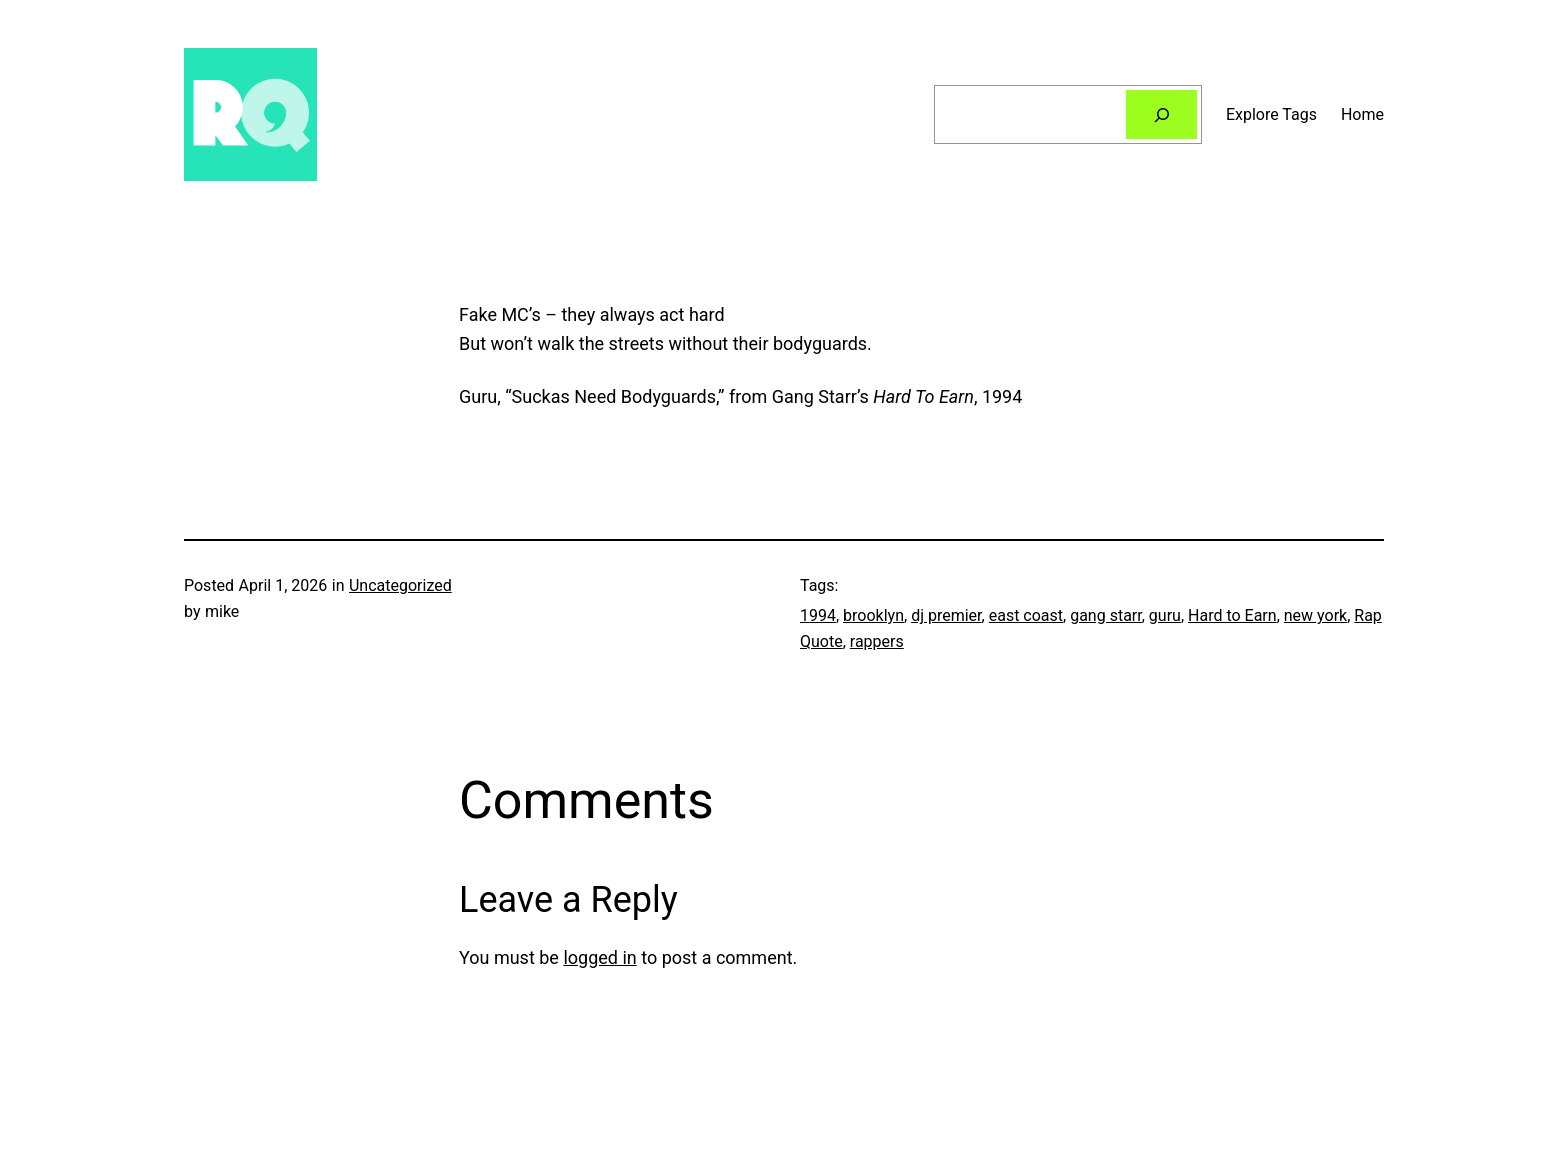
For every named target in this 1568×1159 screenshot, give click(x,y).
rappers (877, 641)
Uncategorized (400, 585)
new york (1315, 615)
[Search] (1161, 114)
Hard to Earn (1232, 615)
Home (1362, 114)
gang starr (1106, 615)
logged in (599, 957)
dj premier (946, 615)
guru (1165, 615)
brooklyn (873, 615)
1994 (818, 615)
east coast (1026, 615)
